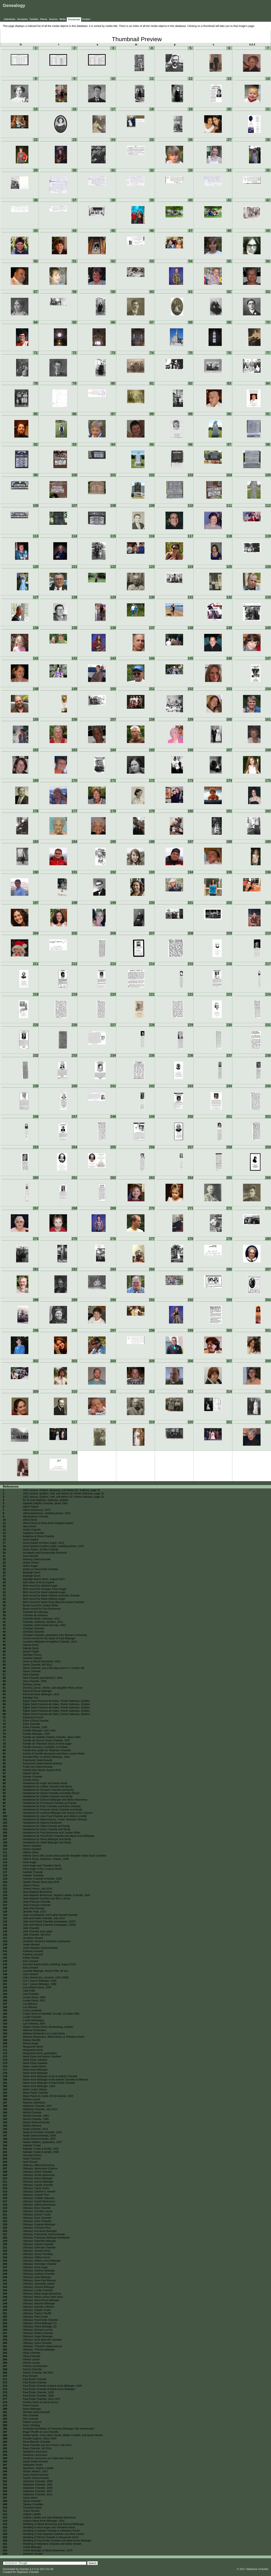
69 (229, 322)
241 (113, 1086)
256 (152, 1147)
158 (152, 719)
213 (113, 964)
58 (74, 292)
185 (113, 841)
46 (152, 231)
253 (35, 1147)
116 (152, 536)
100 (74, 475)
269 (113, 1208)
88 (152, 414)
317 (74, 1422)
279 (229, 1239)
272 (229, 1208)
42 (268, 200)
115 (113, 536)
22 (36, 140)
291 (152, 1300)
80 (113, 383)
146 (229, 658)
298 (152, 1330)
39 (152, 200)
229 (190, 1025)
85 (36, 414)
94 (113, 444)
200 (152, 903)
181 (229, 811)
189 (268, 841)
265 (229, 1178)
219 (74, 994)
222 (190, 994)
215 (190, 964)
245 (268, 1086)
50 (36, 261)
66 (113, 322)
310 (74, 1391)
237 (229, 1055)
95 (152, 444)
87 (113, 414)
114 (74, 536)
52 (113, 261)
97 (229, 444)
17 (113, 109)
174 (229, 780)
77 (268, 353)
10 (113, 78)
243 (190, 1086)
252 (268, 1116)
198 (74, 903)
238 (268, 1055)
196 (268, 872)
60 (152, 292)
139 (229, 628)
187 (190, 841)
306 (190, 1361)
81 (152, 383)
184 (74, 841)
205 (74, 933)
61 (190, 292)
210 (268, 933)
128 (74, 597)
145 (190, 658)
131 (190, 597)
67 (152, 322)
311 (113, 1391)
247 (74, 1116)
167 (229, 750)
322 (268, 1422)
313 (190, 1391)
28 (268, 140)
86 (74, 414)
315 (268, 1391)
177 (74, 811)
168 (268, 750)
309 (35, 1391)
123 (152, 567)
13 (229, 78)
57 (36, 292)
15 (36, 109)
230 (229, 1025)
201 (190, 903)
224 (268, 994)
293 (229, 1300)
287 (268, 1269)
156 (74, 719)
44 (74, 231)
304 (113, 1361)
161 (268, 719)
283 (113, 1269)
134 (35, 628)
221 (152, 994)
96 (190, 444)
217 (268, 964)
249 (152, 1116)
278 (190, 1239)
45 (113, 231)
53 (152, 261)
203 (268, 903)
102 (152, 475)
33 (190, 170)
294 (268, 1300)
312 (152, 1391)
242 (152, 1086)
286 (229, 1269)
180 (190, 811)
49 (268, 231)
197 (35, 903)
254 (74, 1147)
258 (229, 1147)
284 (152, 1269)
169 (35, 780)
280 (268, 1239)
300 (229, 1330)
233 (74, 1055)
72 (74, 353)
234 (113, 1055)
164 (113, 750)
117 (190, 536)
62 (229, 292)
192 (113, 872)
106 (35, 505)
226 (74, 1025)
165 (152, 750)
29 (36, 170)
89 (190, 414)
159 (190, 719)
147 (268, 658)
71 (36, 353)
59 (113, 292)
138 (190, 628)
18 (152, 109)
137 (152, 628)
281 (35, 1269)
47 (190, 231)
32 (152, 170)
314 (229, 1391)
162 (35, 750)
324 (74, 1452)
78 (36, 383)
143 (113, 658)
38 (113, 200)
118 (229, 536)
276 (113, 1239)
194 (190, 872)
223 (229, 994)
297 (113, 1330)
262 (113, 1178)
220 (113, 994)
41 (229, 200)
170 (74, 780)
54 (190, 261)
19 (190, 109)
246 (35, 1116)
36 (36, 200)
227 (113, 1025)
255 (113, 1147)
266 (268, 1178)
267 (35, 1208)
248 (113, 1116)
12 (190, 78)
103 (190, 475)
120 (35, 567)
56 (268, 261)
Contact (86, 19)
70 (268, 322)
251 (229, 1116)
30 (74, 170)
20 (229, 109)
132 (229, 597)
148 (35, 689)
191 (74, 872)
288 (35, 1300)
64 (36, 322)
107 (74, 505)
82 (190, 383)
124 (190, 567)
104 (229, 475)
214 (152, 964)
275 (74, 1239)
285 (190, 1269)
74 (152, 353)
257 (190, 1147)
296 (74, 1330)
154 (268, 689)
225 (35, 1025)
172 (152, 780)
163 (74, 750)
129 (113, 597)
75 (190, 353)
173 (190, 780)
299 (190, 1330)
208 (190, 933)
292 (190, 1300)
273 (268, 1208)
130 (152, 597)
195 (229, 872)
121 (74, 567)
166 (190, 750)
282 (74, 1269)
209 (229, 933)
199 (113, 903)
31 (113, 170)
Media (63, 19)
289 (74, 1300)
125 (229, 567)
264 (190, 1178)
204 (35, 933)
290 (113, 1300)
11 (152, 78)
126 (268, 567)
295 (35, 1330)
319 (152, 1422)
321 (229, 1422)
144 (152, 658)
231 (268, 1025)
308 (268, 1361)
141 (35, 658)
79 (74, 383)
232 (35, 1055)
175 (268, 780)
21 (268, 109)
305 (152, 1361)
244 (229, 1086)
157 (113, 719)
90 (229, 414)
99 (36, 475)
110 (190, 505)
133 (268, 597)
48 (229, 231)
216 (229, 964)
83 (229, 383)
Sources (53, 19)
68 (190, 322)
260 (35, 1178)
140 (268, 628)
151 (152, 689)
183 (35, 841)
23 (74, 140)
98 (268, 444)
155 (35, 719)
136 (113, 628)
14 (268, 78)
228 (152, 1025)
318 (113, 1422)
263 (152, 1178)
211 (35, 964)
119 (268, 536)
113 (35, 536)
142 (74, 658)
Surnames (22, 19)
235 (152, 1055)
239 (35, 1086)
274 (35, 1239)
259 (268, 1147)
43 (36, 231)
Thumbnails (74, 19)
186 (152, 841)
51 (74, 261)
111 (229, 505)
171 (113, 780)
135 (74, 628)
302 (35, 1361)
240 (74, 1086)
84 (268, 383)
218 (35, 994)
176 (35, 811)
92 (36, 444)
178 (113, 811)
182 (268, 811)
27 (229, 140)
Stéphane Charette (28, 2572)
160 (229, 719)
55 (229, 261)
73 (113, 353)
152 (190, 689)
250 (190, 1116)
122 (113, 567)
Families (34, 19)
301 (268, 1330)
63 (268, 292)
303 (74, 1361)
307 (229, 1361)
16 (74, 109)
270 (152, 1208)
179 (152, 811)
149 (74, 689)
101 (113, 475)
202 (229, 903)
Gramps (24, 2569)
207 (152, 933)
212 (74, 964)
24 (113, 140)
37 (74, 200)
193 (152, 872)
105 (268, 475)
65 (74, 322)
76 (229, 353)
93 (74, 444)
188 (229, 841)
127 (35, 597)
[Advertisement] (203, 9)
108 (113, 505)
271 (190, 1208)
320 (190, 1422)
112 (268, 505)
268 (74, 1208)
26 (190, 140)
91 (268, 414)
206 (113, 933)
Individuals (9, 19)
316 (35, 1422)
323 (35, 1452)
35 (268, 170)
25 (152, 140)
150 (113, 689)
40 (190, 200)
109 (152, 505)
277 (152, 1239)
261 (74, 1178)
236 (190, 1055)
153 (229, 689)
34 (229, 170)
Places (43, 19)
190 (35, 872)
